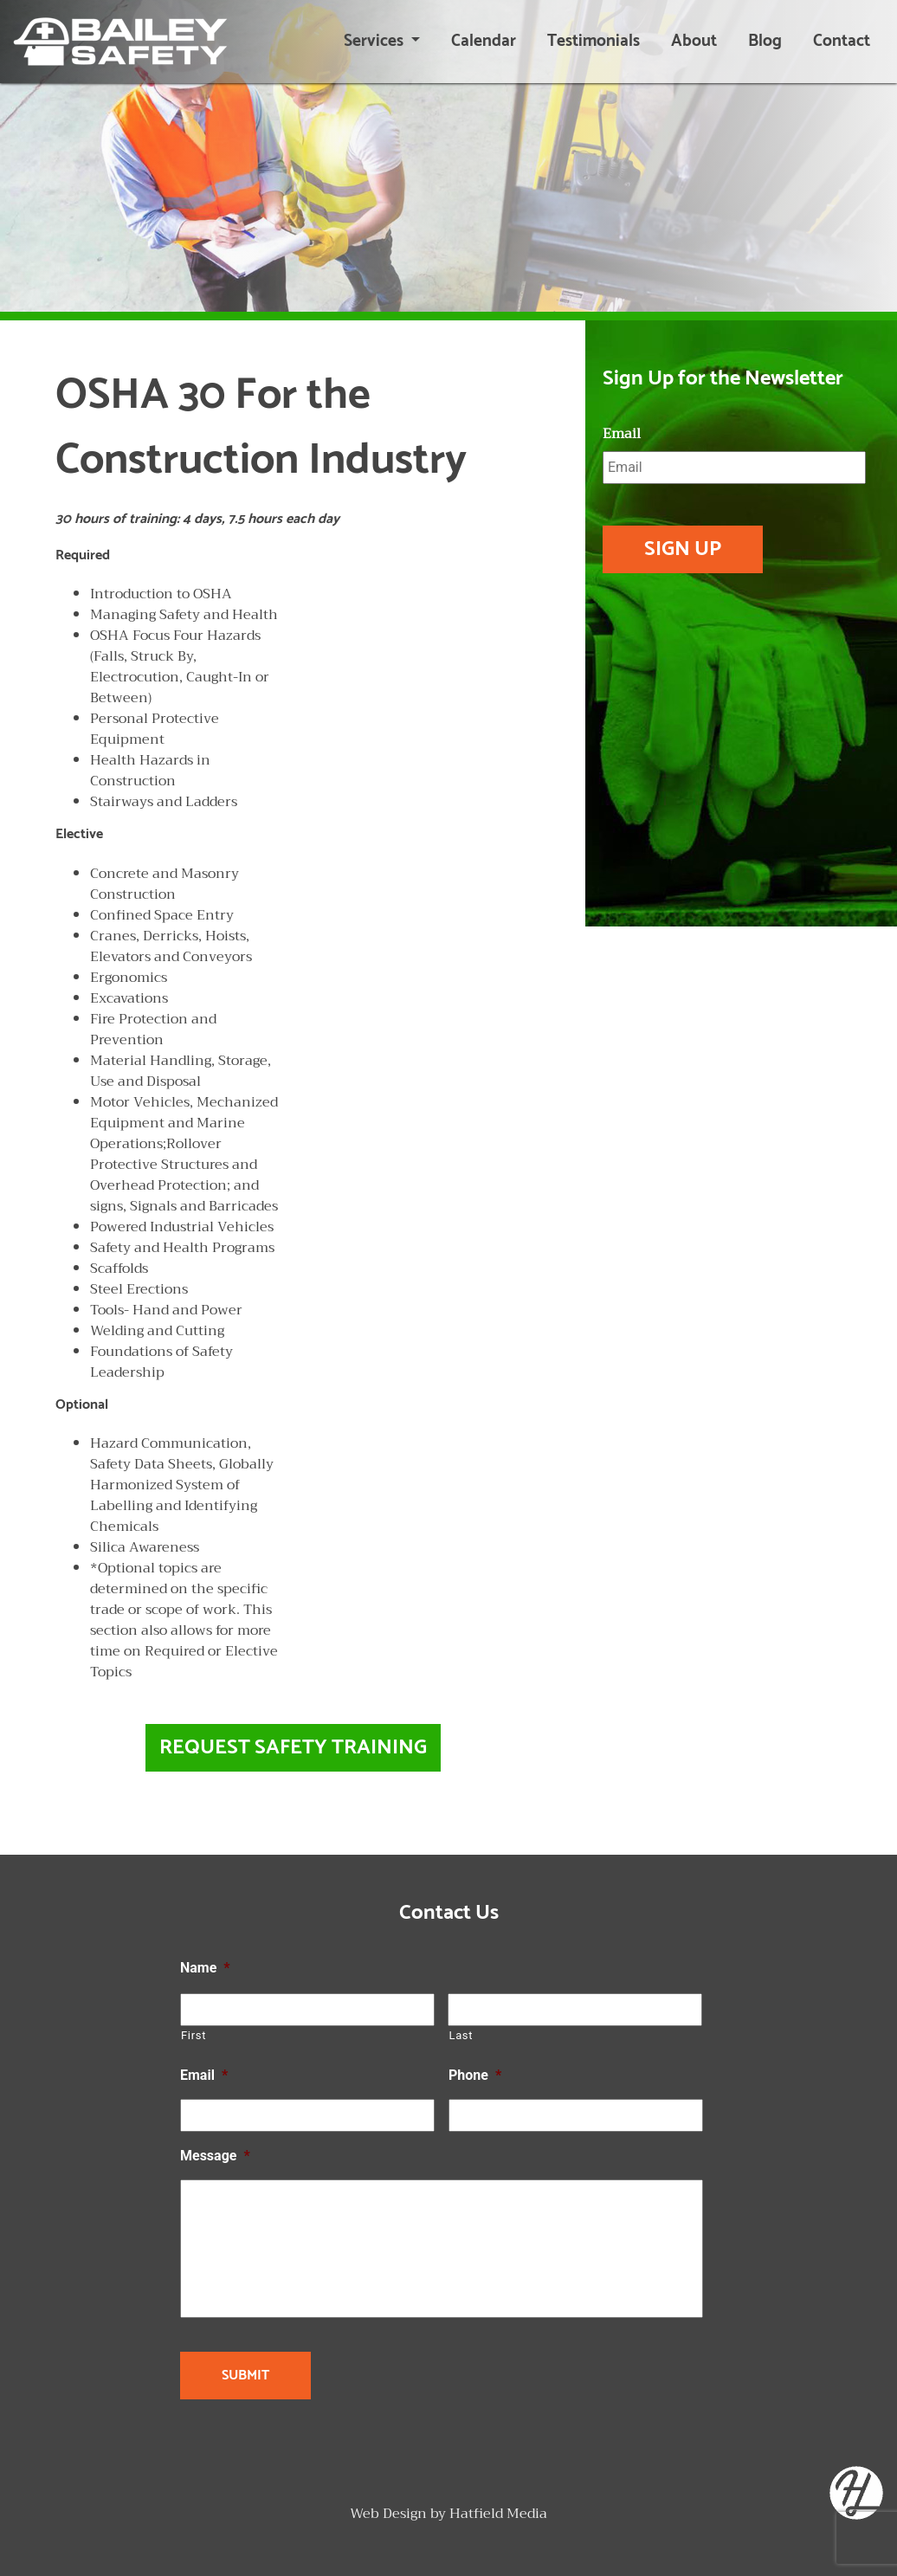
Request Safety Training (293, 1748)
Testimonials (593, 41)
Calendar (483, 41)
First (193, 2035)
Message (215, 2155)
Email (622, 434)
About (694, 41)
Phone (474, 2075)
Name (205, 1967)
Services (375, 41)
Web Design (388, 2514)
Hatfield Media (498, 2514)
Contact (841, 41)
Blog (765, 41)
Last (460, 2035)
